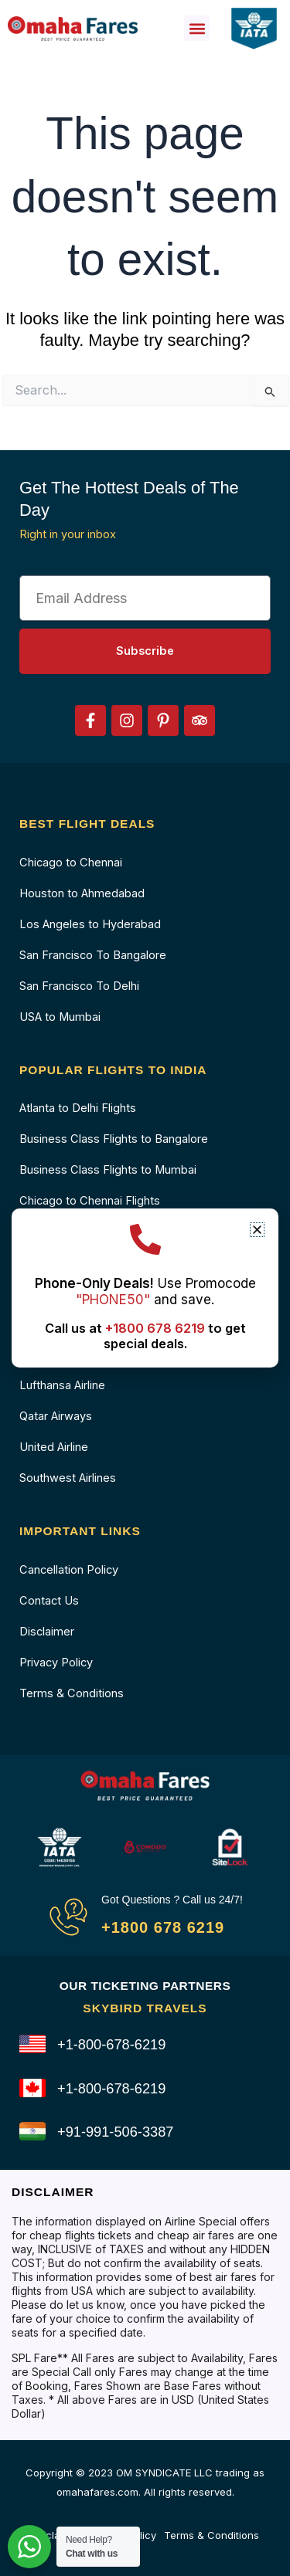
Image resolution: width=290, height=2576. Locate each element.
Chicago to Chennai (70, 862)
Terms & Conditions (71, 1693)
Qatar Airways (55, 1416)
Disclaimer (46, 1632)
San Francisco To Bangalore (92, 955)
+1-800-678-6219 (111, 2044)
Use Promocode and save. (145, 1291)
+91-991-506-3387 (115, 2132)
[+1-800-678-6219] (32, 2044)
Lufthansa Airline (62, 1385)
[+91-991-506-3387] (32, 2131)
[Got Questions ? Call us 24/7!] (68, 1917)
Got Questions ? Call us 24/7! (172, 1899)
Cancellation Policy (68, 1570)
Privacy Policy (56, 1662)
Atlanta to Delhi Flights (77, 1108)
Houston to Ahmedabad (82, 893)
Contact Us (49, 1601)
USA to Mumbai (60, 1017)
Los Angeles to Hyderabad (90, 924)
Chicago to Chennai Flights (89, 1201)
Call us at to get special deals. (145, 1336)
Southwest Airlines (67, 1478)
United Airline (53, 1447)
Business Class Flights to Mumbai (107, 1170)
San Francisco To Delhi (79, 986)
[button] (197, 28)
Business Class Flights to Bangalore (113, 1139)
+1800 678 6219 (162, 1927)
